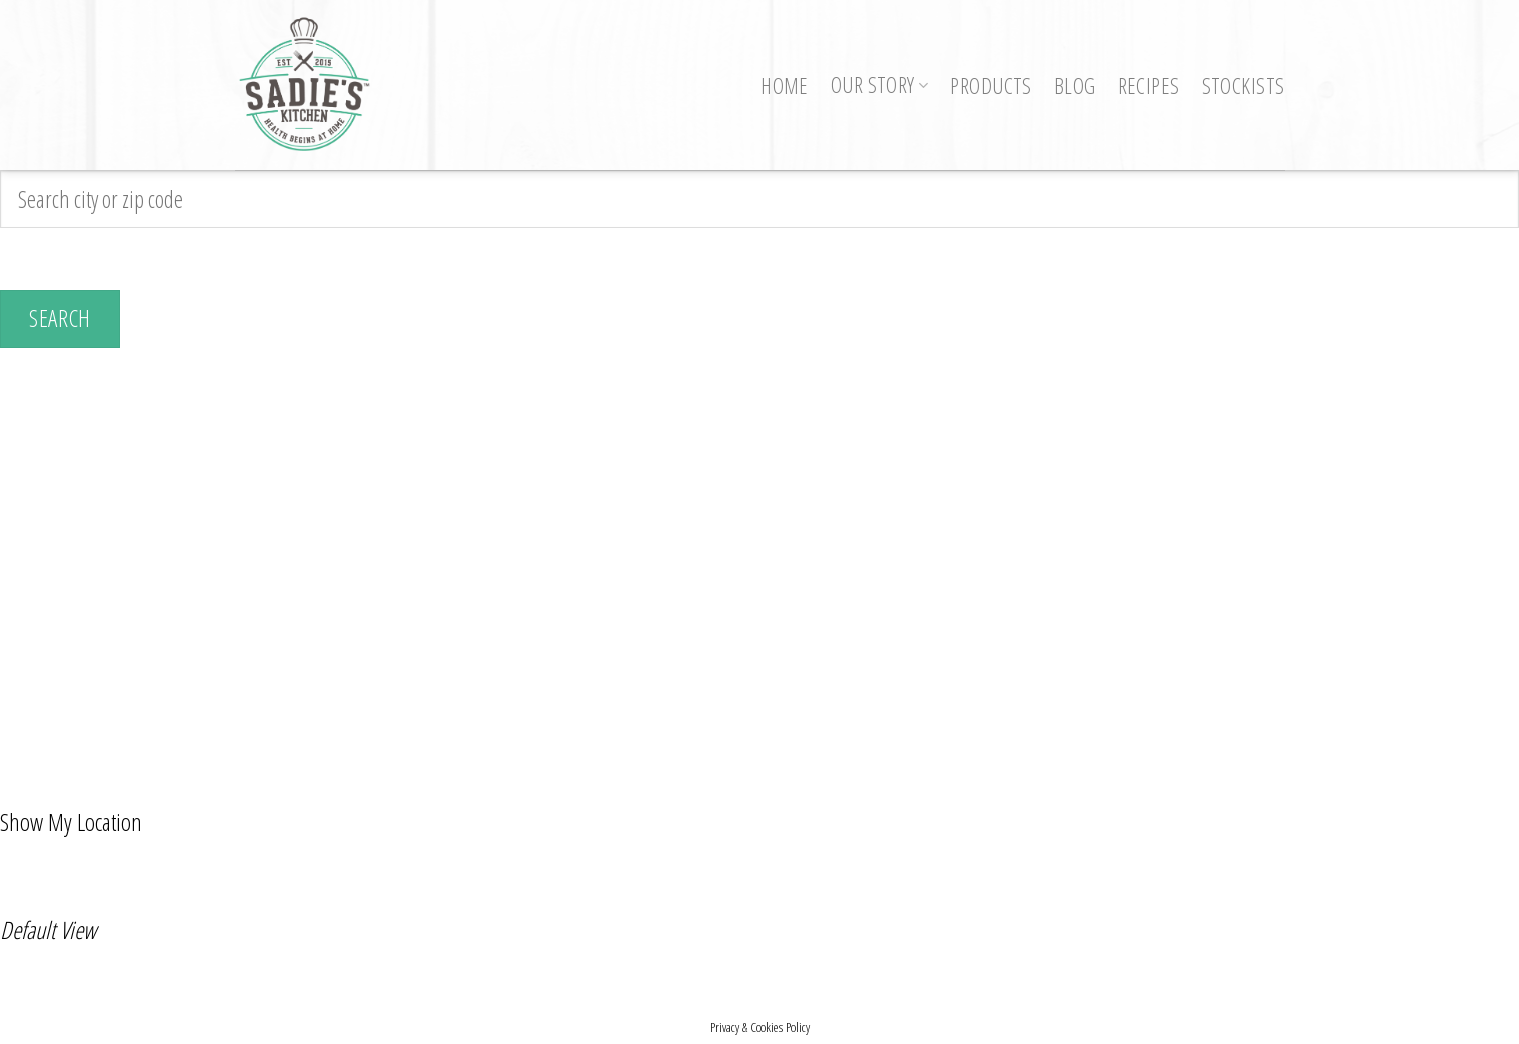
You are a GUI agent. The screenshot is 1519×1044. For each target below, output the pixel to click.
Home (785, 85)
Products (990, 85)
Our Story (880, 84)
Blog (1075, 85)
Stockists (1243, 85)
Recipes (1149, 85)
